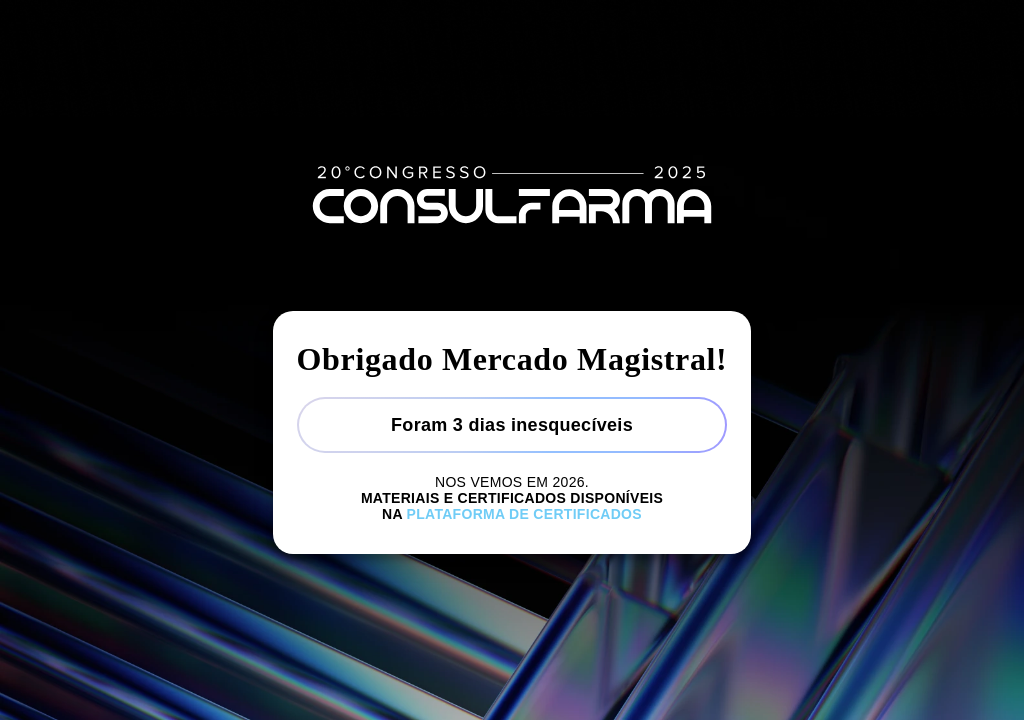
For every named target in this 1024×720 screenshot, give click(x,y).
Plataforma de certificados (524, 514)
